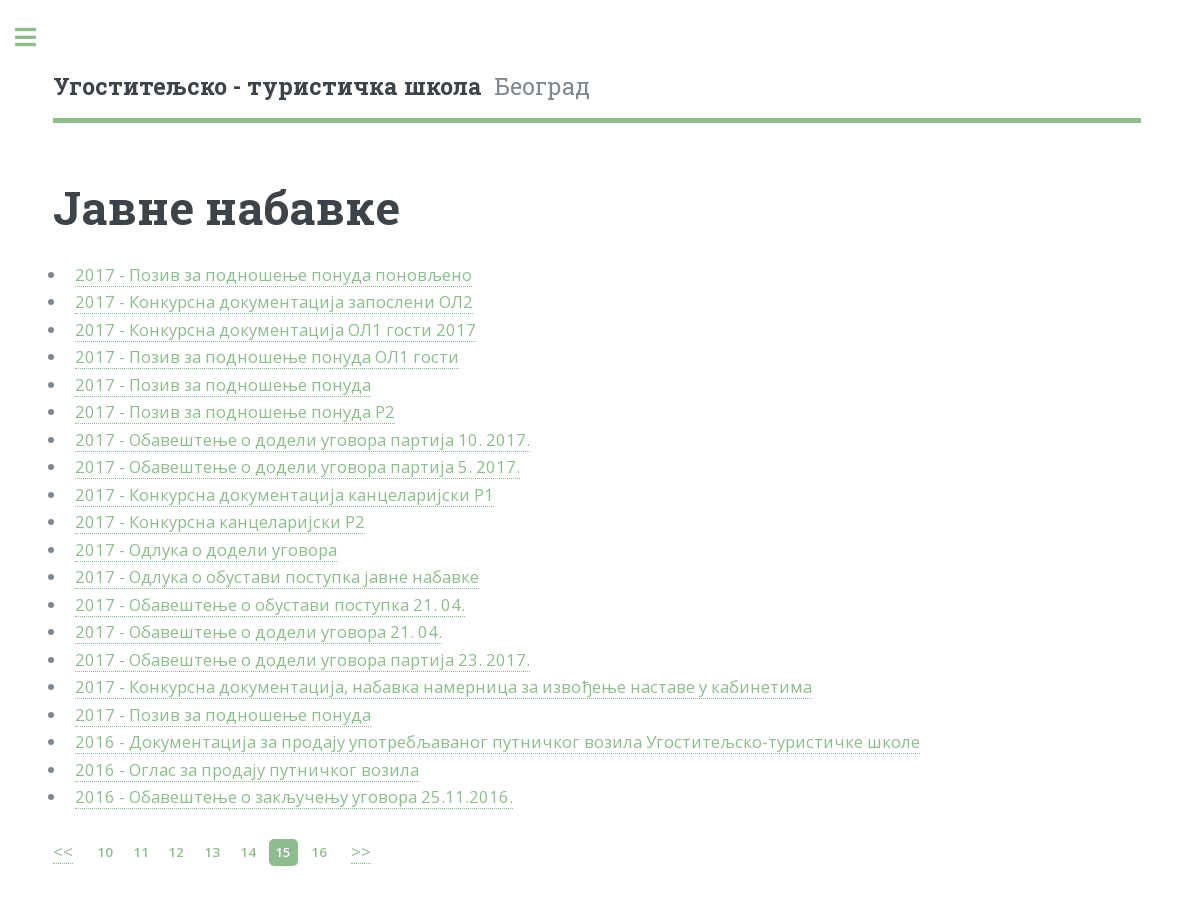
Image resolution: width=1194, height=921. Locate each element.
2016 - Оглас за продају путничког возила (247, 769)
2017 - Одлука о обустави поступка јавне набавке (277, 576)
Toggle (36, 37)
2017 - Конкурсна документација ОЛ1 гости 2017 (275, 329)
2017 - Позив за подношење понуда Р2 (235, 411)
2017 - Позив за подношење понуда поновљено (273, 274)
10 (105, 852)
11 (141, 852)
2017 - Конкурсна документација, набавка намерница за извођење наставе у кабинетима (443, 686)
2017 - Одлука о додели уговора (206, 549)
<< (63, 851)
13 (212, 852)
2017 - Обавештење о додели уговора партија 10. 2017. (302, 439)
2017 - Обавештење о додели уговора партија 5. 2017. (297, 466)
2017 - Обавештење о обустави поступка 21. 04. (270, 604)
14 (248, 852)
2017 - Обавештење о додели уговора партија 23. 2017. (302, 659)
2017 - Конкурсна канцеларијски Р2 (220, 521)
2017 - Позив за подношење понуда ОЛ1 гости (267, 356)
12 (176, 852)
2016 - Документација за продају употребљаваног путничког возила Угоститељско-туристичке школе (497, 741)
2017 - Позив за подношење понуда (223, 384)
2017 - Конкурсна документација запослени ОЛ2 (274, 301)
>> (361, 851)
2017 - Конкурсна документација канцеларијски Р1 (284, 494)
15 (283, 852)
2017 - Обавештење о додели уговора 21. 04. (258, 631)
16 (319, 852)
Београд (321, 86)
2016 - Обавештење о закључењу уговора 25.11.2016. (294, 796)
